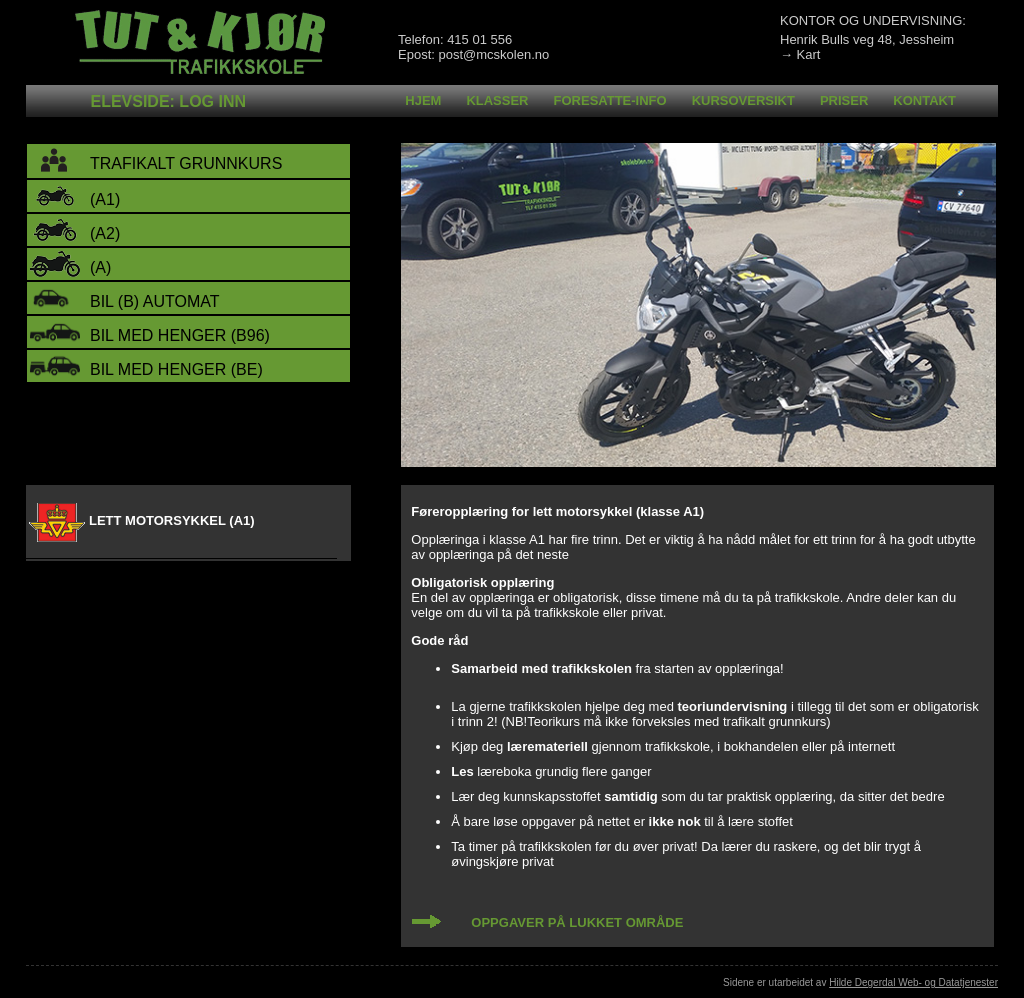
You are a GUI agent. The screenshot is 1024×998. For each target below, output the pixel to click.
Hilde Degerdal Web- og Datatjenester (913, 982)
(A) (100, 267)
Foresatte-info (610, 100)
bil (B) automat (155, 301)
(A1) (105, 199)
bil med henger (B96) (180, 335)
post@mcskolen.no (493, 54)
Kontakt (924, 100)
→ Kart (800, 54)
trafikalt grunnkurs (186, 163)
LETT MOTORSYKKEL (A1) (172, 520)
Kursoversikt (743, 100)
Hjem (423, 100)
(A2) (105, 233)
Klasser (497, 100)
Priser (844, 100)
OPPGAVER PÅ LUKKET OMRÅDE (577, 922)
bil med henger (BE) (176, 369)
